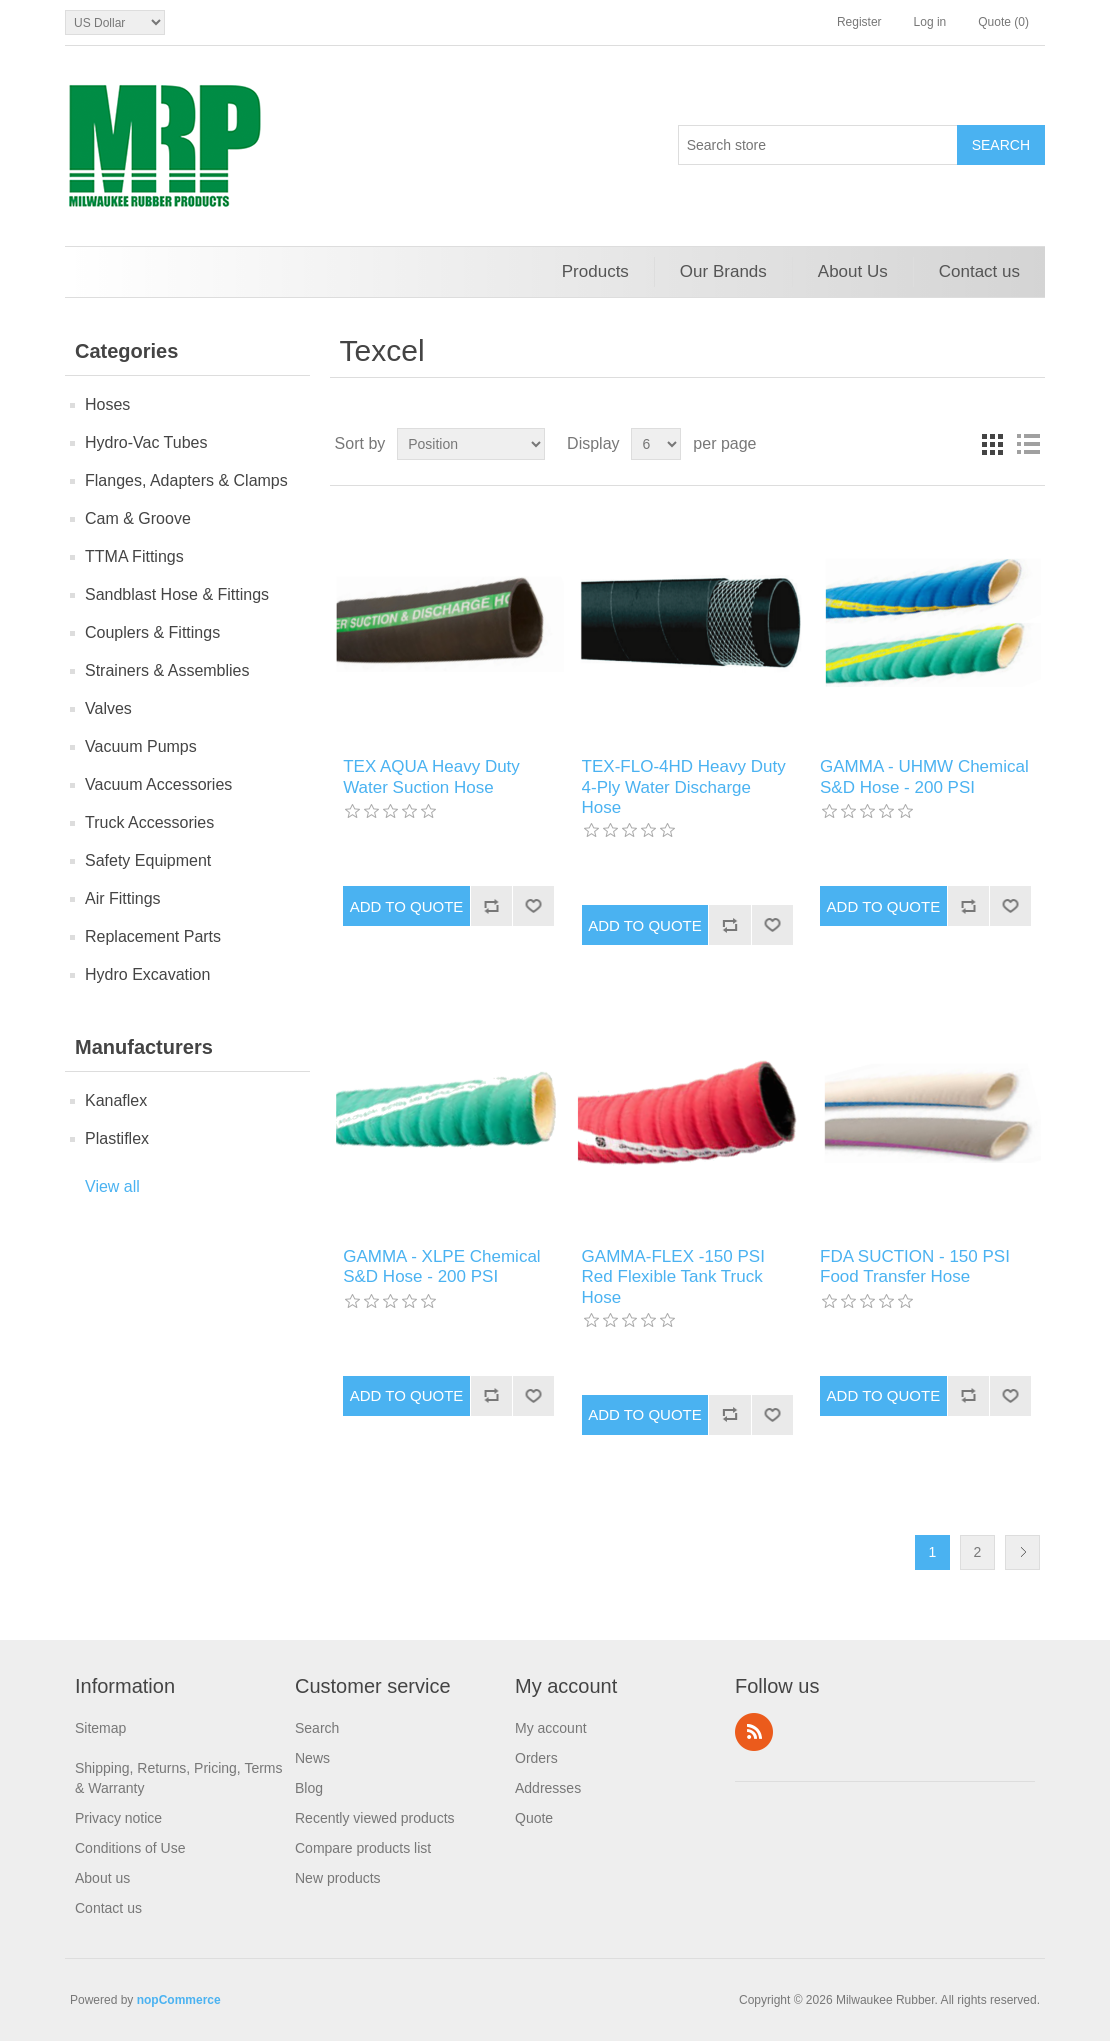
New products (338, 1878)
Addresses (548, 1788)
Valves (108, 708)
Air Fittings (123, 898)
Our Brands (723, 271)
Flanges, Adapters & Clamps (186, 480)
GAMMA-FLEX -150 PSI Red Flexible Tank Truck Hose (673, 1277)
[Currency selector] (115, 22)
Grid (992, 444)
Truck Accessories (149, 822)
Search (317, 1728)
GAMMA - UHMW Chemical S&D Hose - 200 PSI (924, 776)
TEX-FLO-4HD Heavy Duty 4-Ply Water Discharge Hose (684, 787)
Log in (930, 22)
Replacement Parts (153, 936)
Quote (534, 1818)
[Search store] (818, 145)
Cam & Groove (138, 518)
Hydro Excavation (147, 974)
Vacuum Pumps (141, 746)
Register (859, 22)
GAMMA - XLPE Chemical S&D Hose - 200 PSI (441, 1266)
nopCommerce (179, 2000)
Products (595, 271)
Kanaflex (116, 1100)
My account (551, 1728)
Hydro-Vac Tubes (146, 442)
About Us (853, 271)
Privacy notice (118, 1818)
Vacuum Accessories (158, 784)
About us (102, 1878)
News (312, 1758)
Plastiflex (117, 1138)
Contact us (979, 271)
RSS (754, 1732)
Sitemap (100, 1728)
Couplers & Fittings (152, 632)
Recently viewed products (375, 1818)
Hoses (107, 404)
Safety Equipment (148, 860)
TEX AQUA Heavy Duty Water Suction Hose (431, 776)
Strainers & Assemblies (167, 670)
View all (112, 1186)
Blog (309, 1788)
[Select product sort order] (471, 444)
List (1028, 444)
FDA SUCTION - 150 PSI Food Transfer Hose (915, 1266)
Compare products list (363, 1848)
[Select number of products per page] (656, 444)
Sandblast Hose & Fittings (177, 594)
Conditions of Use (130, 1848)
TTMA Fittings (134, 556)
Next (1022, 1552)
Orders (536, 1758)
